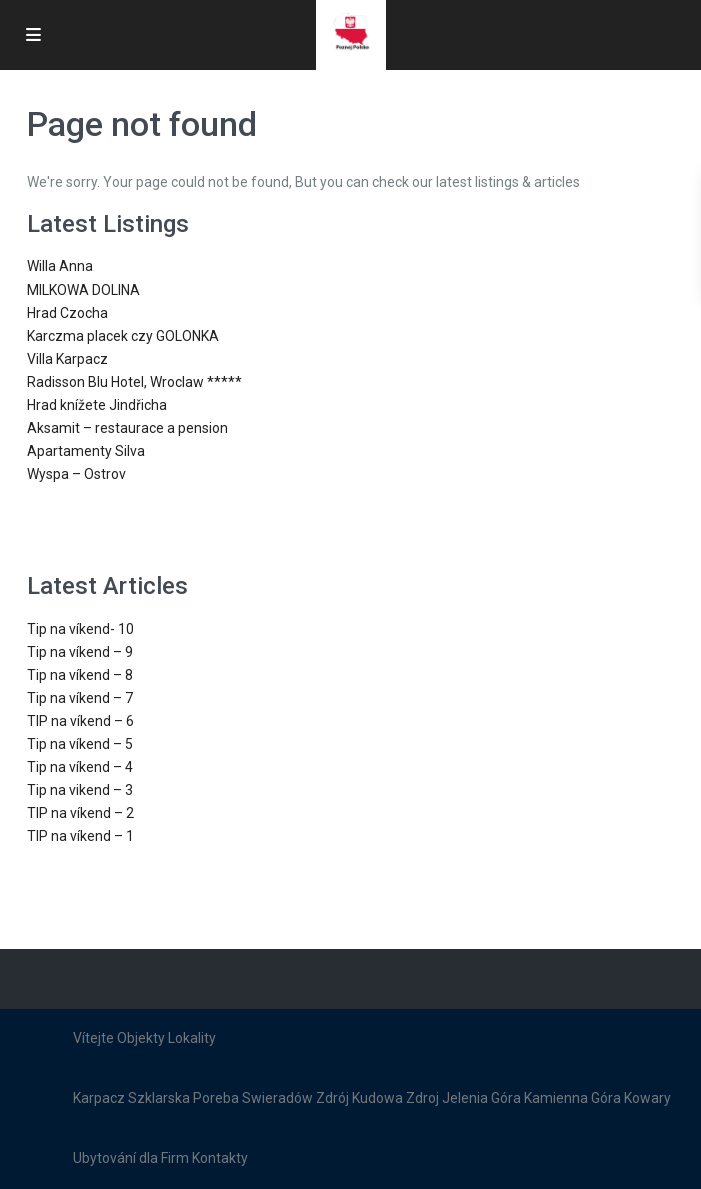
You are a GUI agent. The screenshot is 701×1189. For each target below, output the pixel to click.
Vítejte (93, 1038)
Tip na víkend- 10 (80, 629)
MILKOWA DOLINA (83, 290)
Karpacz (99, 1098)
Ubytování (104, 1158)
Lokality (192, 1038)
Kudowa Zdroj (395, 1098)
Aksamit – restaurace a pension (127, 428)
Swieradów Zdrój (295, 1098)
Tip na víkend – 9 (80, 652)
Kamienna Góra (572, 1098)
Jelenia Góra (481, 1098)
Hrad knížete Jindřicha (97, 405)
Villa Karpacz (67, 359)
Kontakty (220, 1158)
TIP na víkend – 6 (80, 721)
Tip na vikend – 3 (80, 790)
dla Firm (164, 1158)
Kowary (647, 1098)
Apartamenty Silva (86, 451)
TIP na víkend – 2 (80, 813)
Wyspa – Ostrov (76, 474)
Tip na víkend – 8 (80, 675)
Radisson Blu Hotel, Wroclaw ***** (134, 382)
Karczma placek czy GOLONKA (123, 336)
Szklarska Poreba (183, 1098)
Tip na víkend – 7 (80, 698)
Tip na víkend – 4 (80, 767)
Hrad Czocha (67, 313)
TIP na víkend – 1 (80, 836)
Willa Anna (60, 266)
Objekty (141, 1038)
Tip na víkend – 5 (80, 744)
